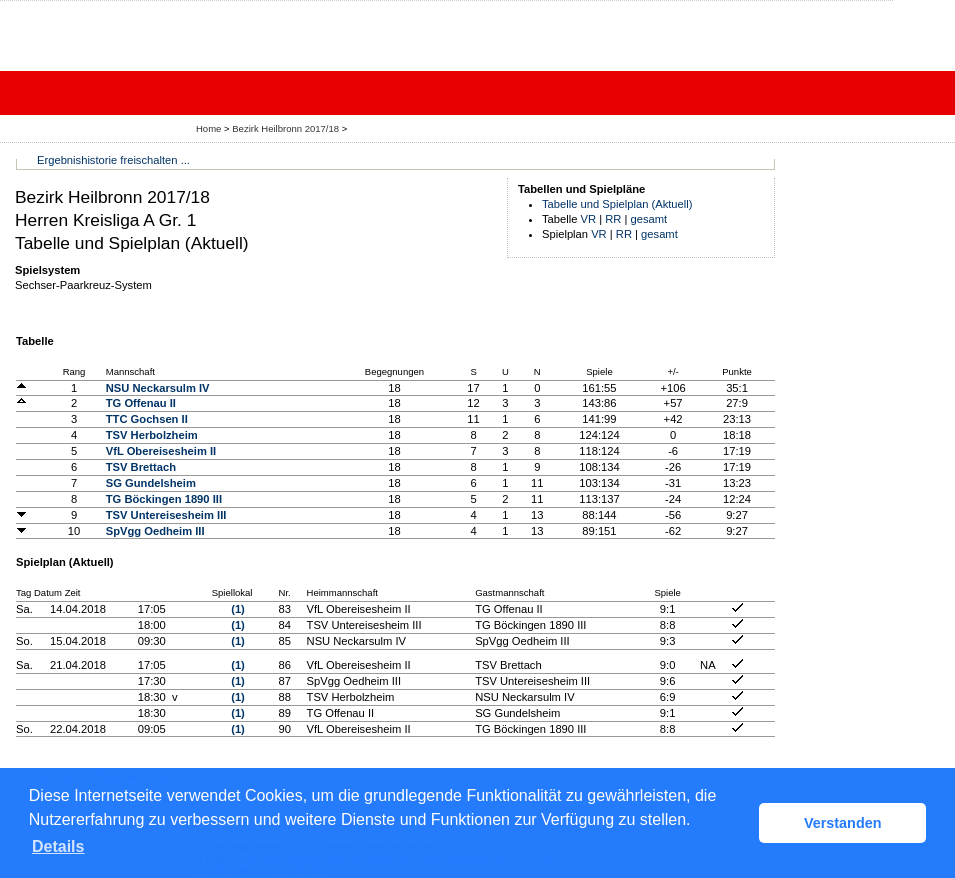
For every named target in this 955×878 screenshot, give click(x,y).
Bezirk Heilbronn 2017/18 (287, 128)
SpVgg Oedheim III (155, 531)
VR (589, 219)
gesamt (649, 219)
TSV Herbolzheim (152, 435)
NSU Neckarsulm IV (158, 388)
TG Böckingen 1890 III (164, 499)
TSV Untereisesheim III (166, 515)
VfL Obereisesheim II (161, 451)
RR (613, 219)
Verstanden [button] (843, 823)
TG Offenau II (141, 403)
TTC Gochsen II (147, 419)
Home (208, 128)
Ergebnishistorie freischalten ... (113, 160)
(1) (238, 609)
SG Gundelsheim (151, 483)
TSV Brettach (141, 467)
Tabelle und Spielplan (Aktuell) (617, 204)
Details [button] (58, 846)
